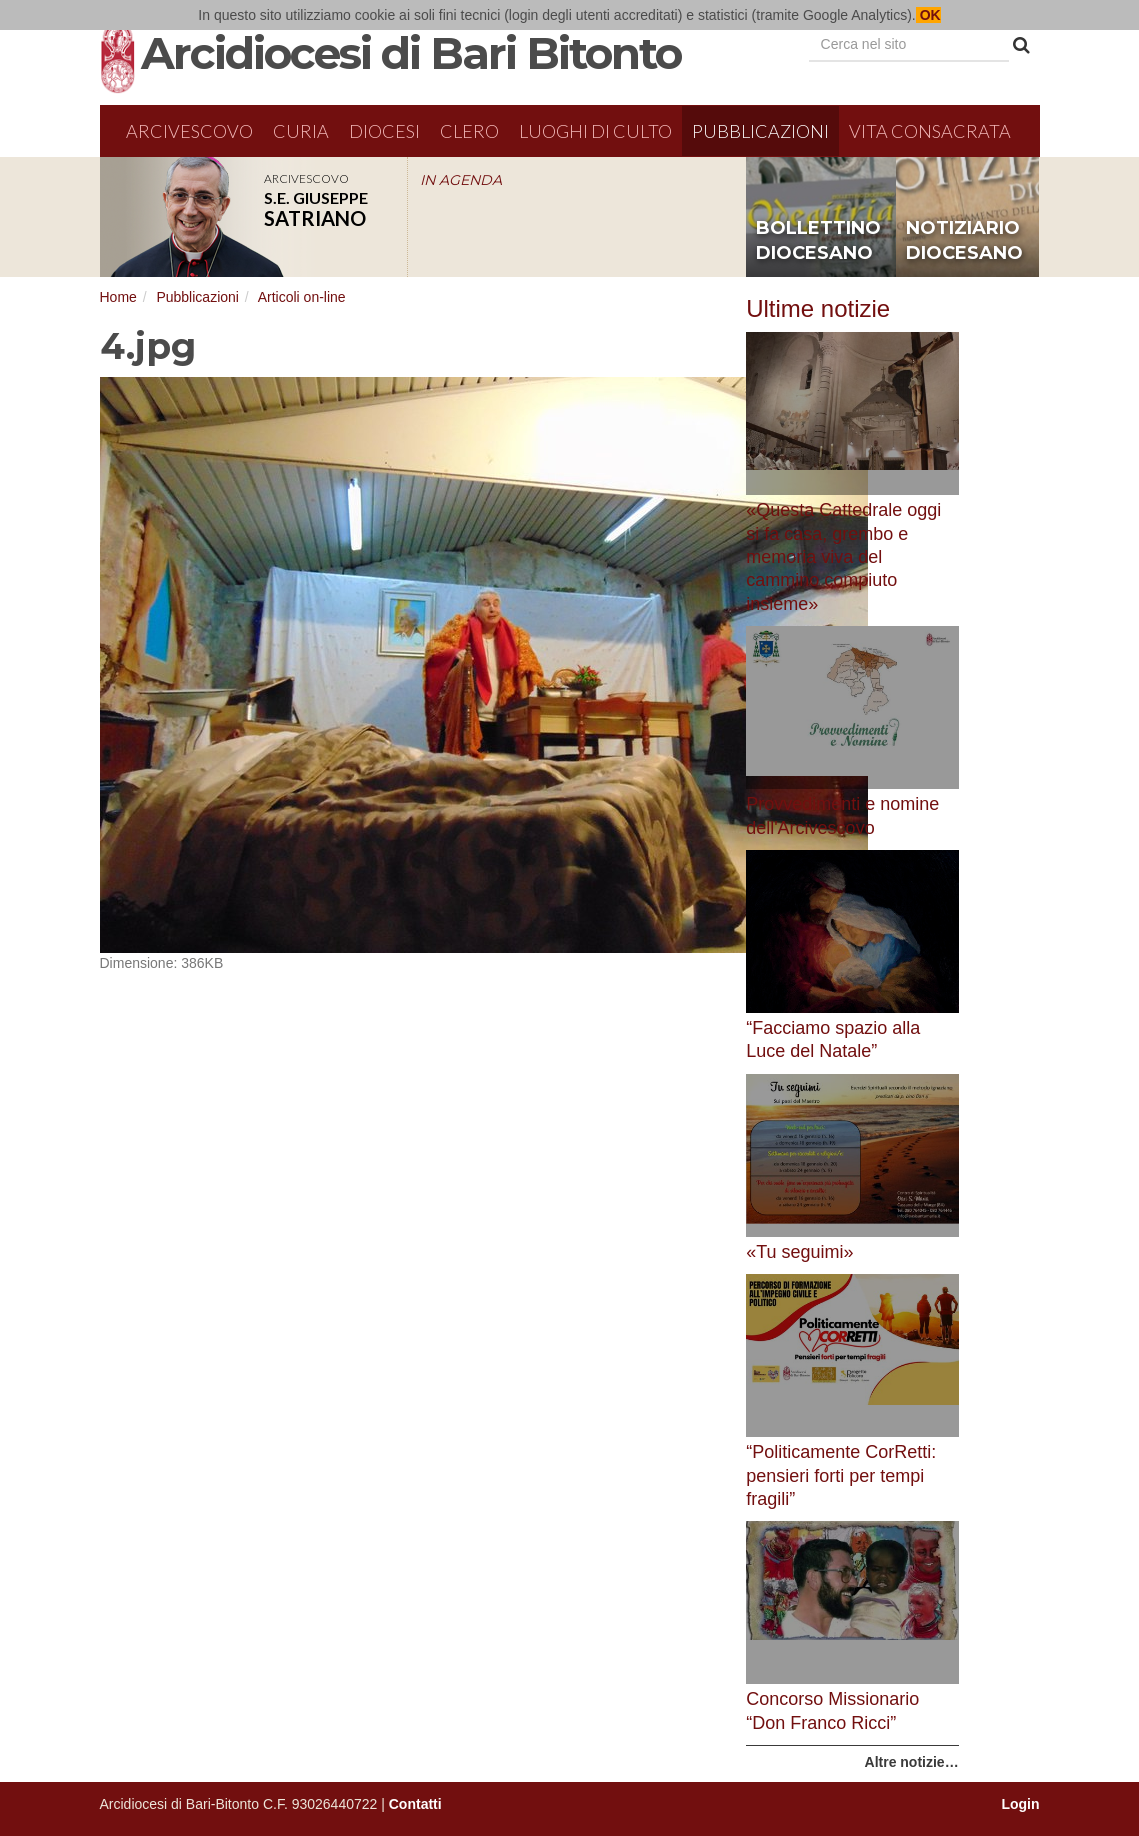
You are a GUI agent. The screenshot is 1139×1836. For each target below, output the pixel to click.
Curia (301, 131)
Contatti (415, 1804)
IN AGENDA (461, 180)
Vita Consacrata (930, 131)
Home (118, 297)
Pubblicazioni (760, 131)
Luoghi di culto (595, 131)
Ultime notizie (818, 308)
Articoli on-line (302, 297)
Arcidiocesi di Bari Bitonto (411, 53)
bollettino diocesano (818, 241)
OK (928, 15)
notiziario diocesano (964, 241)
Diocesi (384, 131)
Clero (469, 131)
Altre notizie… (912, 1762)
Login (1020, 1804)
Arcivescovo (189, 131)
